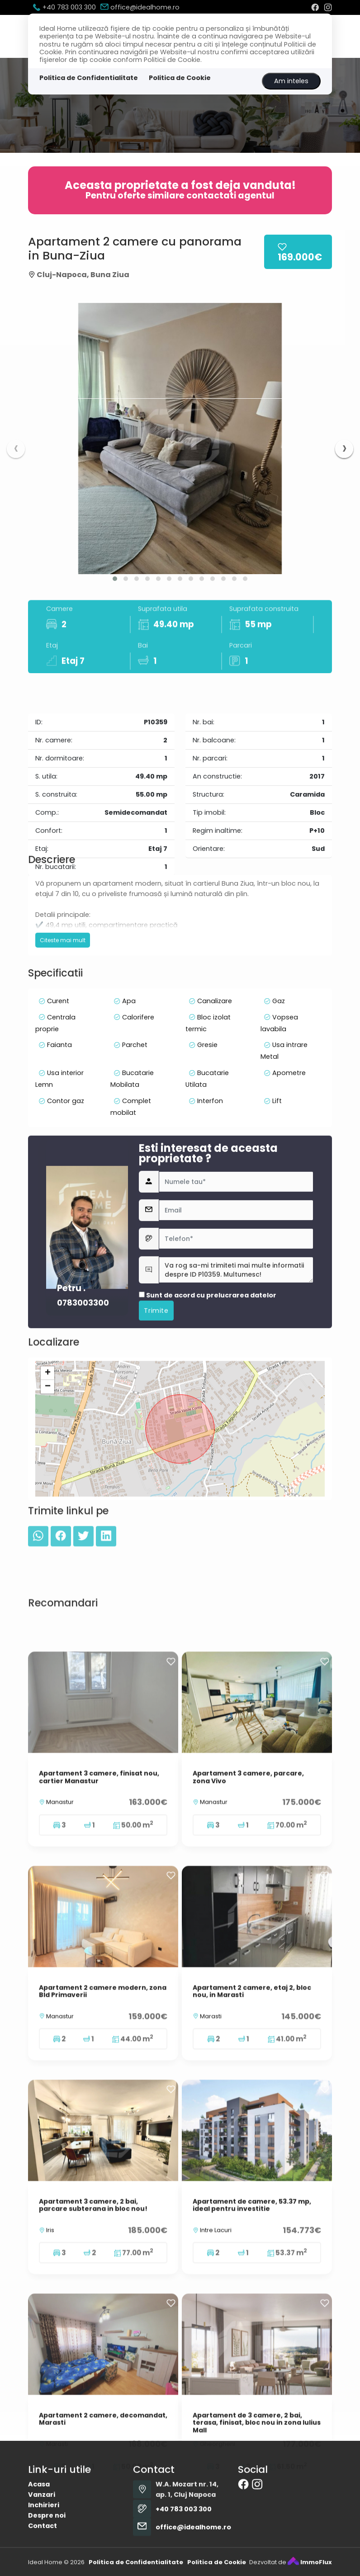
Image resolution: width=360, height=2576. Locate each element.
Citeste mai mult (62, 1008)
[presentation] (16, 449)
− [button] (48, 1495)
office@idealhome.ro (140, 7)
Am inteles (291, 80)
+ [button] (48, 1482)
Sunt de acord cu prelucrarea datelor (207, 1423)
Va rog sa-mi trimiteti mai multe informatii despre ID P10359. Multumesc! (236, 1398)
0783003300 (83, 1431)
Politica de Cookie (180, 77)
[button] (114, 578)
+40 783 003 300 (64, 7)
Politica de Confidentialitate (88, 77)
